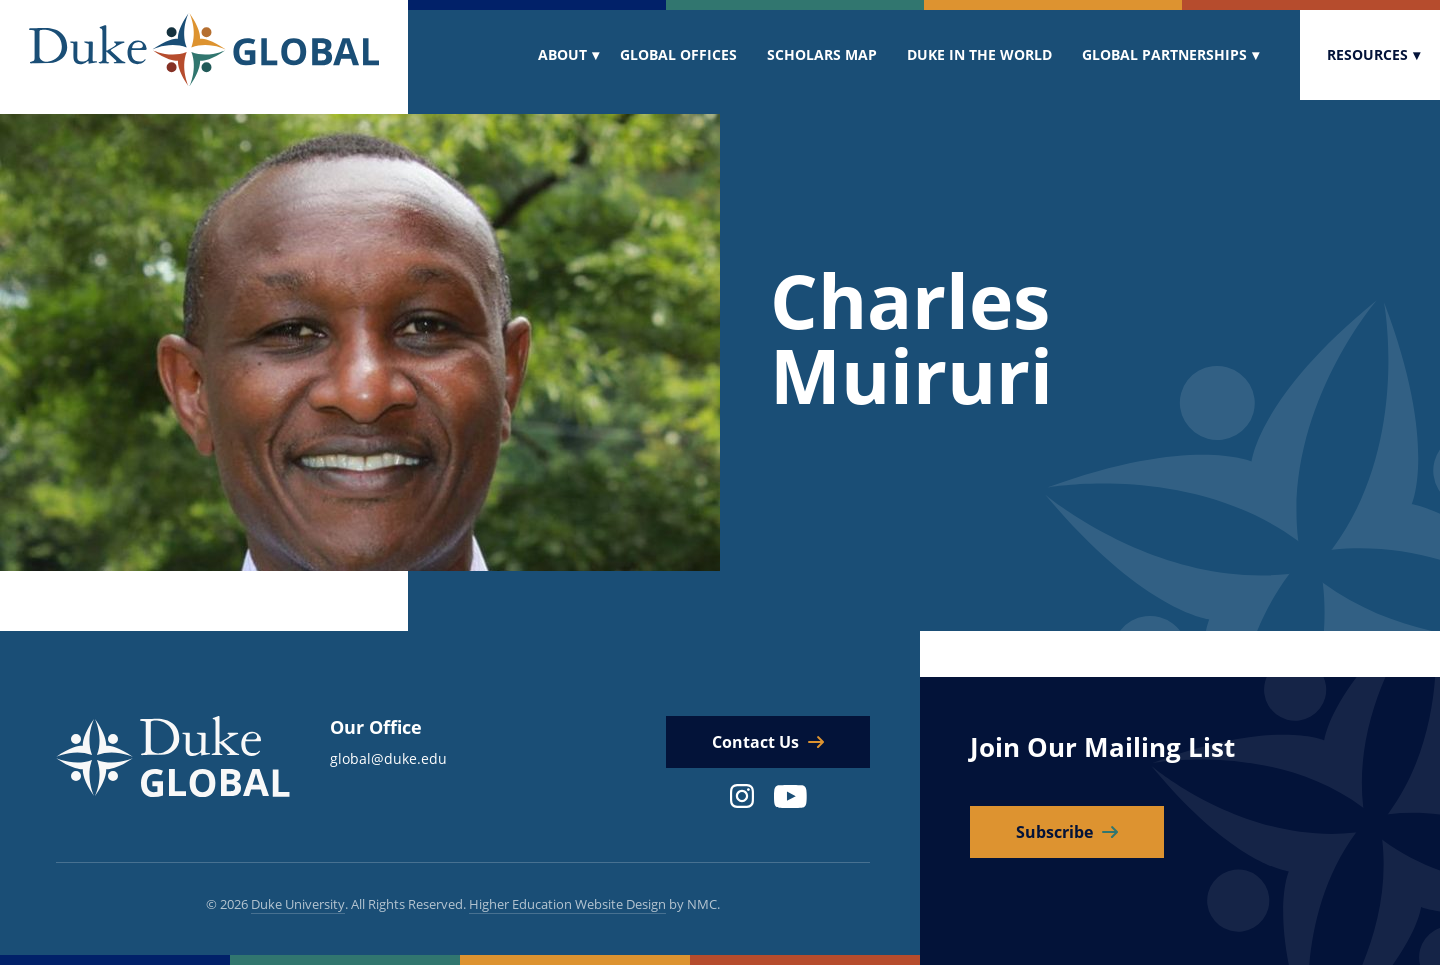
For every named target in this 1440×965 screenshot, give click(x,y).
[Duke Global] (204, 50)
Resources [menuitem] (1367, 54)
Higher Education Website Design (567, 904)
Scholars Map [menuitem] (822, 54)
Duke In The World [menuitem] (979, 54)
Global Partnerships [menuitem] (1164, 54)
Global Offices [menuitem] (678, 54)
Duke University (298, 904)
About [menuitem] (562, 54)
